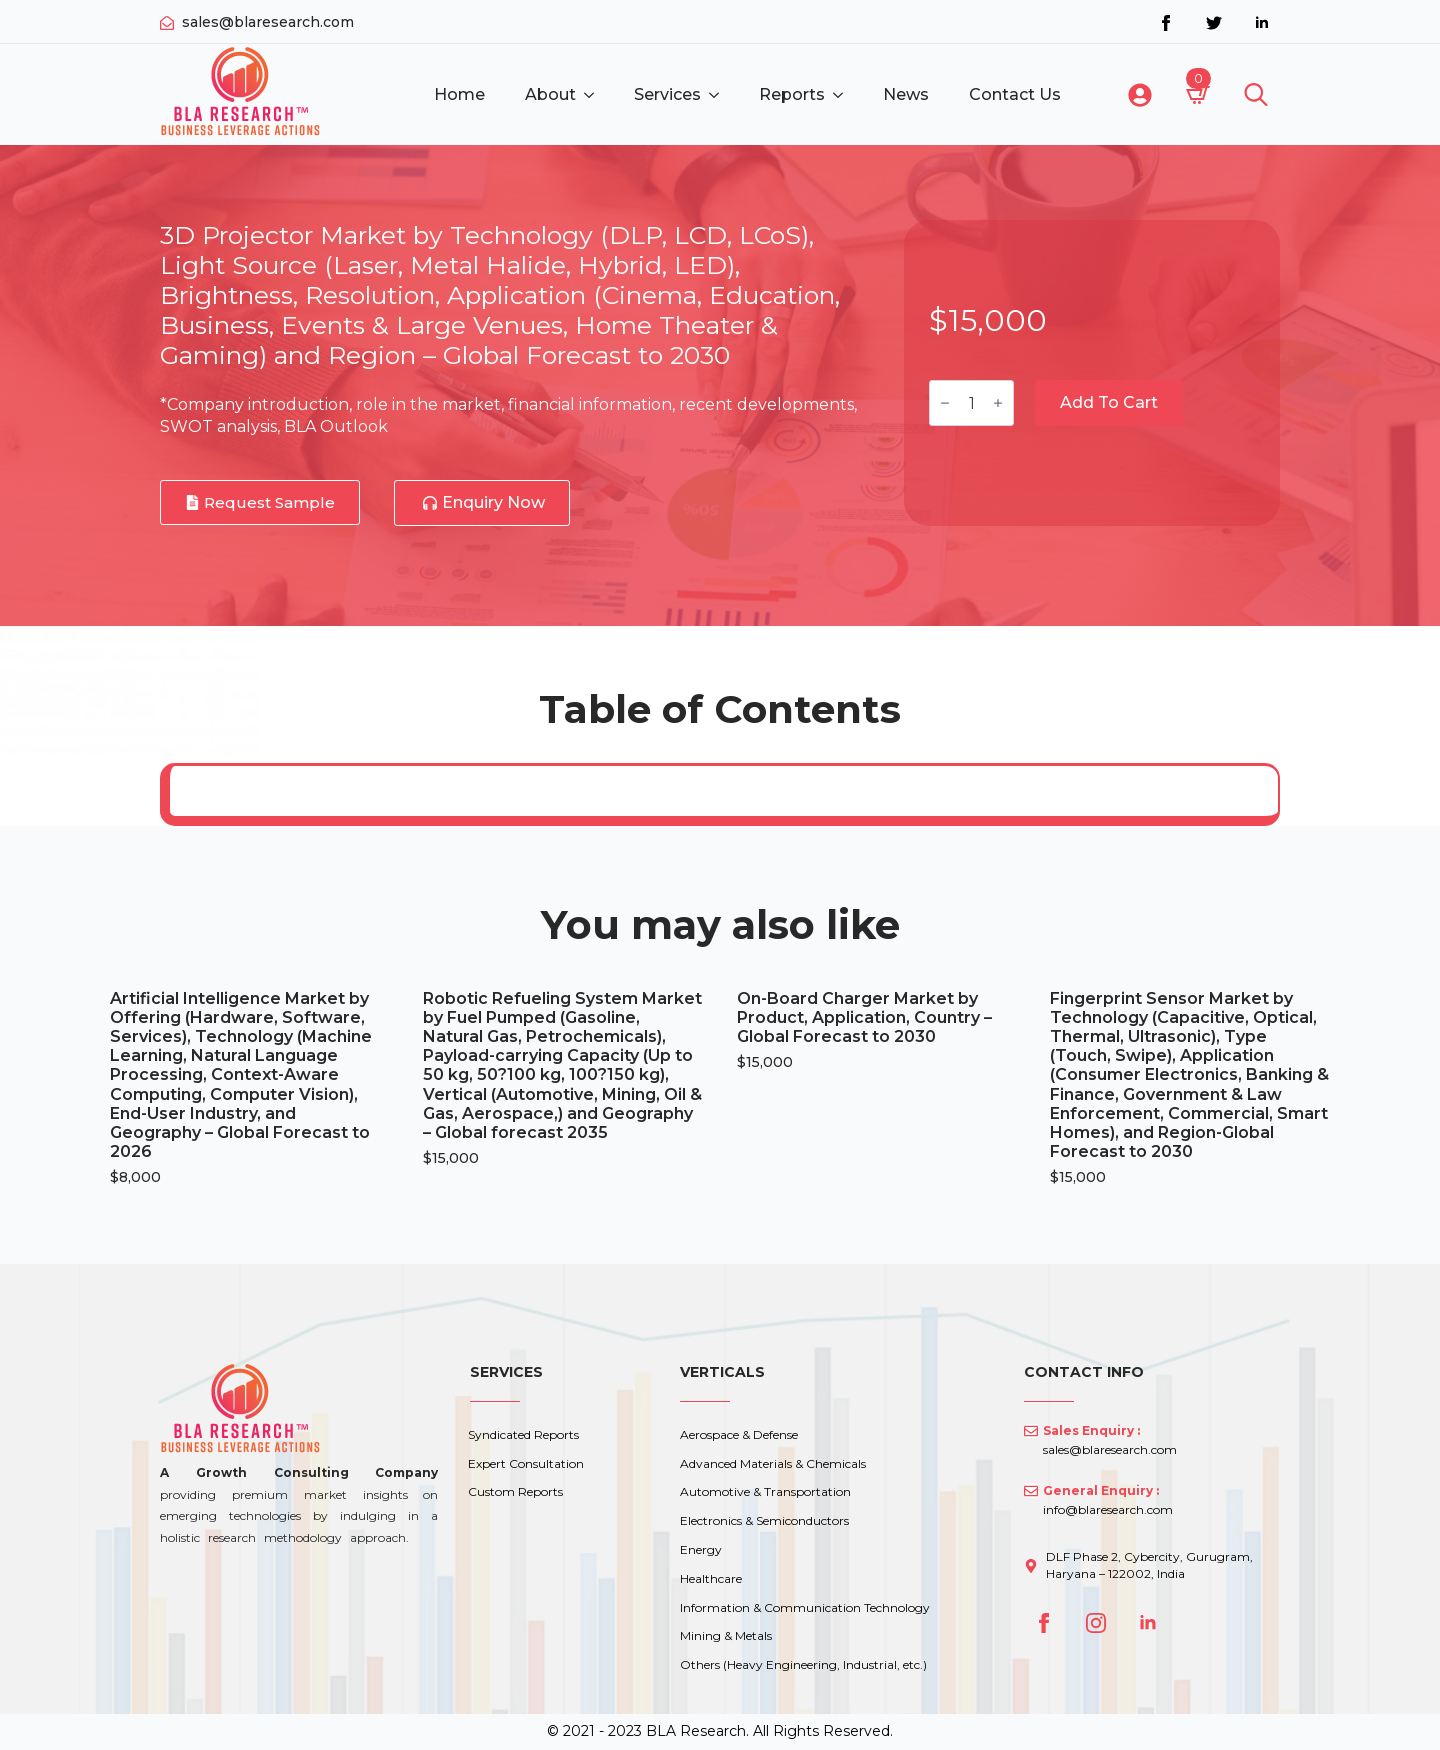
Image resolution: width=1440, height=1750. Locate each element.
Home (459, 94)
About (550, 94)
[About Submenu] (595, 95)
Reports (792, 94)
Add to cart (1109, 402)
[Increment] (998, 403)
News (906, 94)
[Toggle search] (1256, 95)
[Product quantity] (971, 403)
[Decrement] (945, 403)
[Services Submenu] (720, 95)
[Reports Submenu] (844, 95)
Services (667, 94)
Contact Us (1015, 94)
